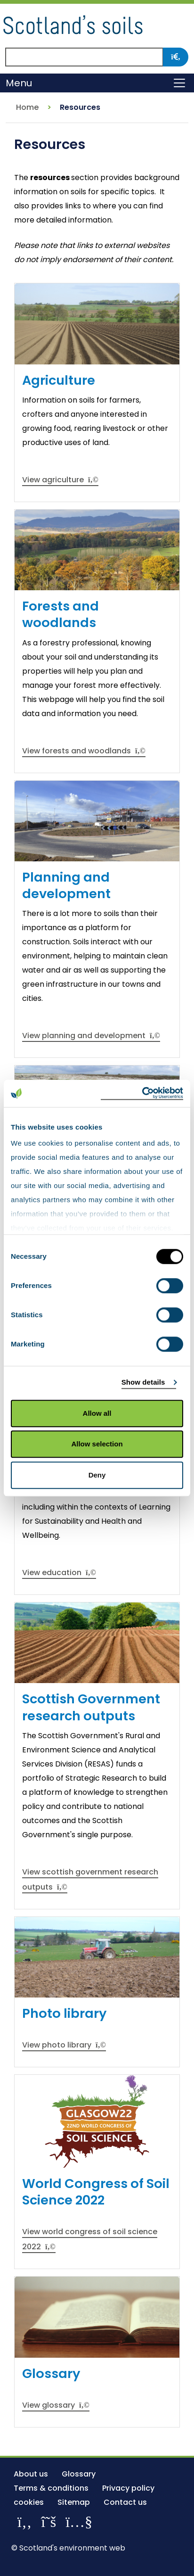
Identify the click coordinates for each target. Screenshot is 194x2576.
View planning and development (91, 1035)
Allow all (97, 1413)
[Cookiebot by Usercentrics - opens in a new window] (142, 1093)
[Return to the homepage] (73, 23)
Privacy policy (128, 2488)
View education (59, 1572)
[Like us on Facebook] (24, 2521)
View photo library (64, 2044)
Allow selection (96, 1444)
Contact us (125, 2502)
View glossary (55, 2405)
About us (31, 2474)
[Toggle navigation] (179, 83)
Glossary (79, 2474)
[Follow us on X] (48, 2521)
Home (27, 107)
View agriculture (60, 479)
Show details (143, 1382)
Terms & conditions (51, 2488)
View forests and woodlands (84, 750)
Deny (97, 1475)
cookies (29, 2502)
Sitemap (73, 2502)
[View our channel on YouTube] (79, 2521)
